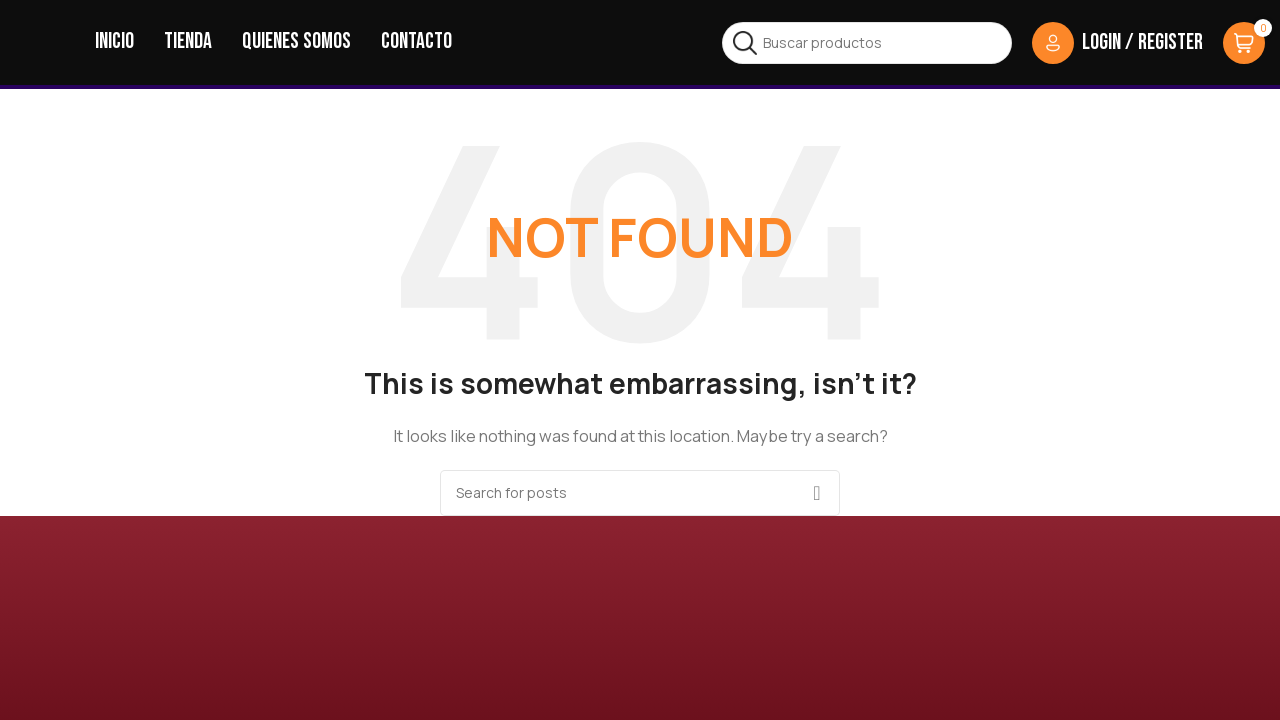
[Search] (867, 43)
